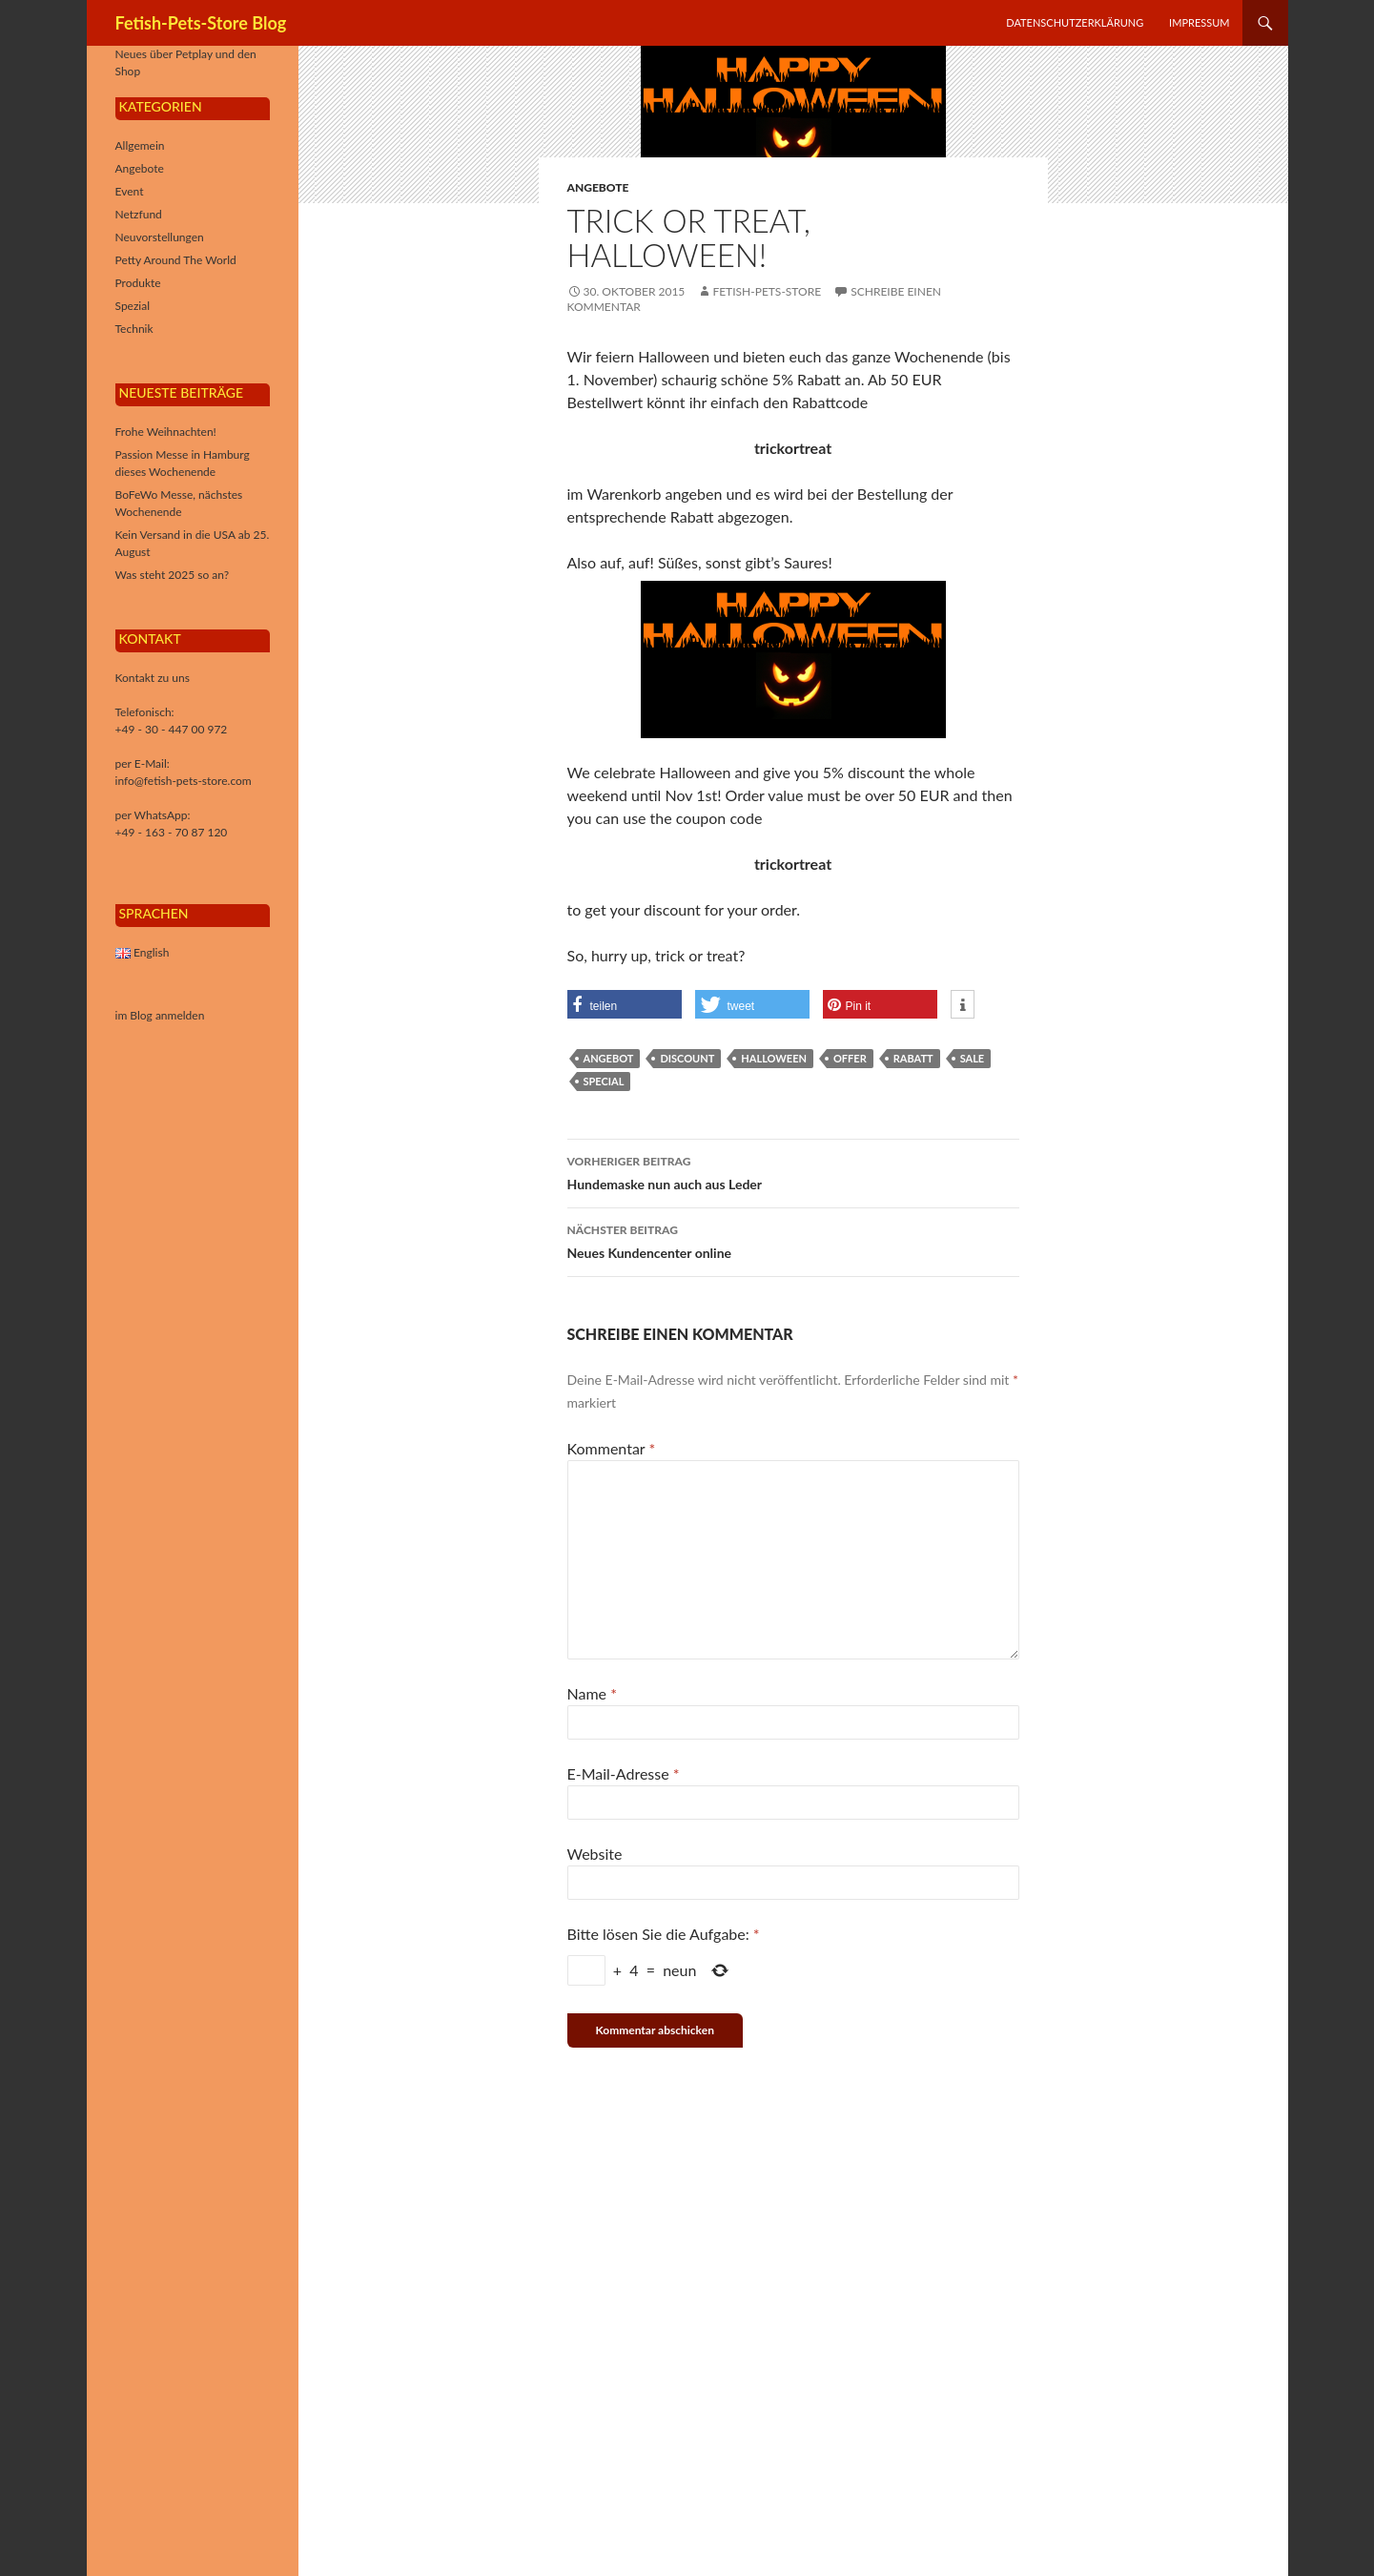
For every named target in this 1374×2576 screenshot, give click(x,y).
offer (850, 1058)
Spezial (133, 306)
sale (972, 1058)
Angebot (609, 1058)
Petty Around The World (175, 260)
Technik (134, 328)
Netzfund (138, 214)
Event (129, 191)
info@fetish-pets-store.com (183, 780)
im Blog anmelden (160, 1015)
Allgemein (140, 145)
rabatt (913, 1058)
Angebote (598, 187)
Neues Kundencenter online (793, 1240)
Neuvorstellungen (159, 237)
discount (687, 1058)
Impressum (1199, 22)
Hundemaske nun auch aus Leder (793, 1171)
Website (595, 1853)
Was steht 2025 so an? (172, 574)
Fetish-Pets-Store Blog (201, 22)
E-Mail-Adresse (623, 1773)
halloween (774, 1058)
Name (592, 1693)
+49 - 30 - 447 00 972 (171, 729)
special (604, 1081)
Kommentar (611, 1448)
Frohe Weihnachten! (165, 431)
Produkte (138, 283)
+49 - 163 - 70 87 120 (171, 832)
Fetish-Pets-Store (766, 291)
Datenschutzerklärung (1074, 22)
